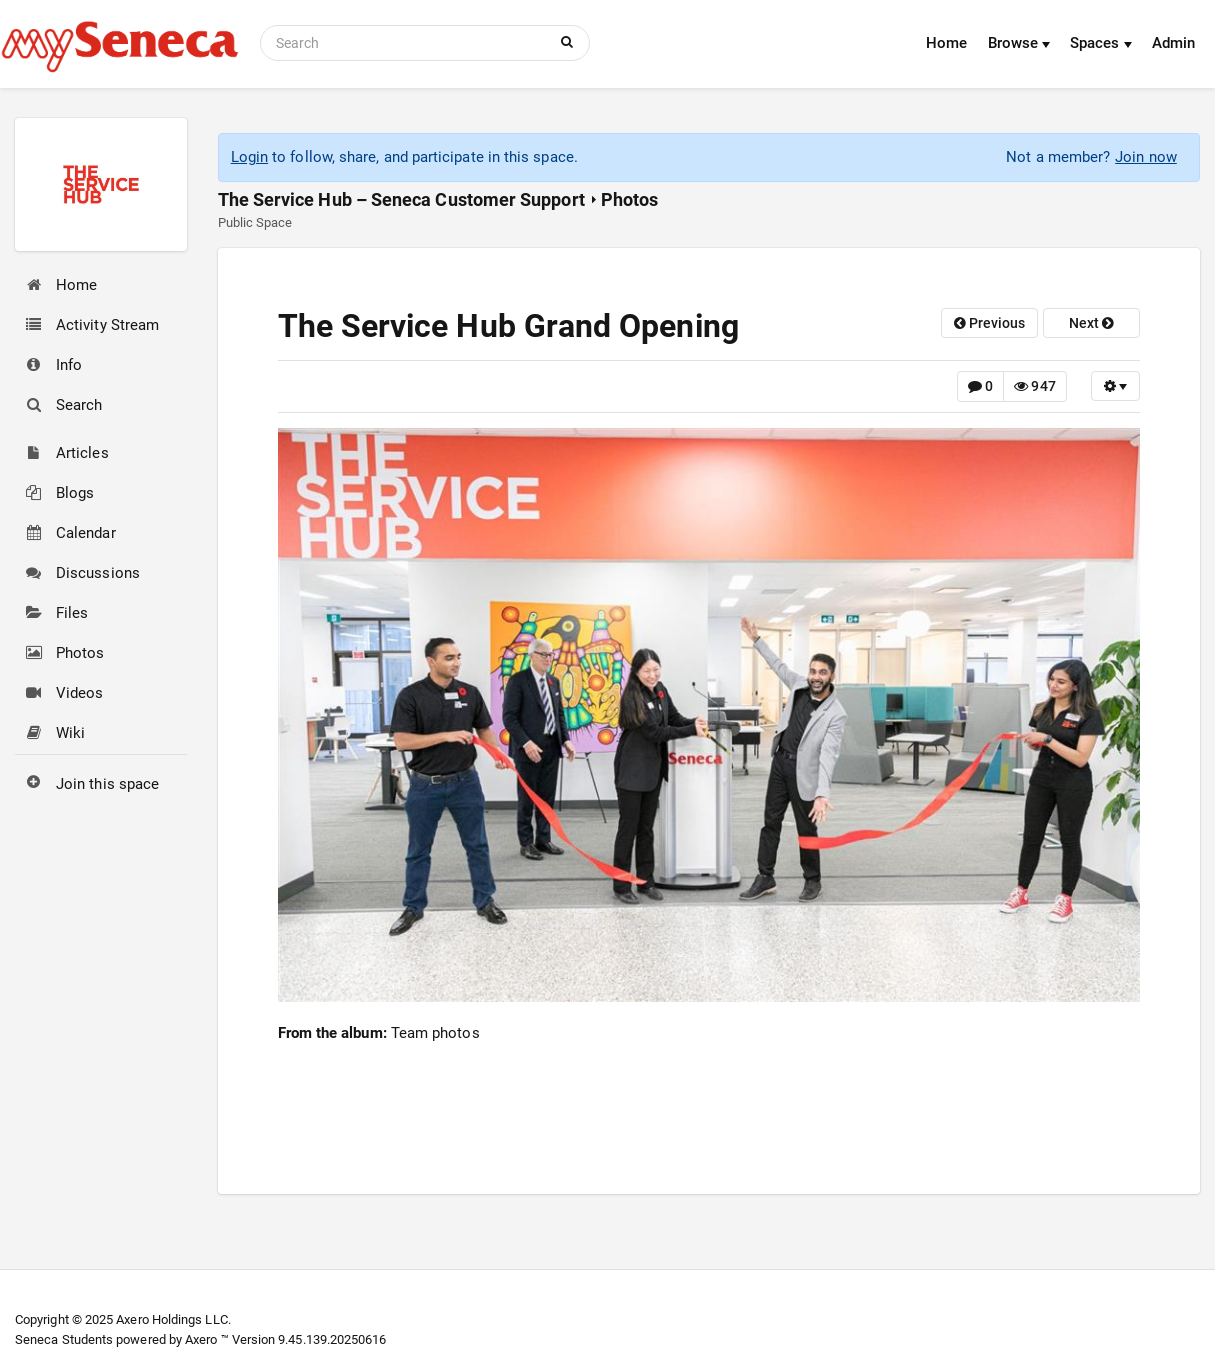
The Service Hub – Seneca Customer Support (401, 199)
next (1091, 323)
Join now (1146, 157)
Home (946, 43)
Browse (1019, 43)
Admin (1173, 43)
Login (249, 157)
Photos (629, 199)
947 (1034, 386)
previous (990, 323)
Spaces (1101, 43)
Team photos (435, 1033)
